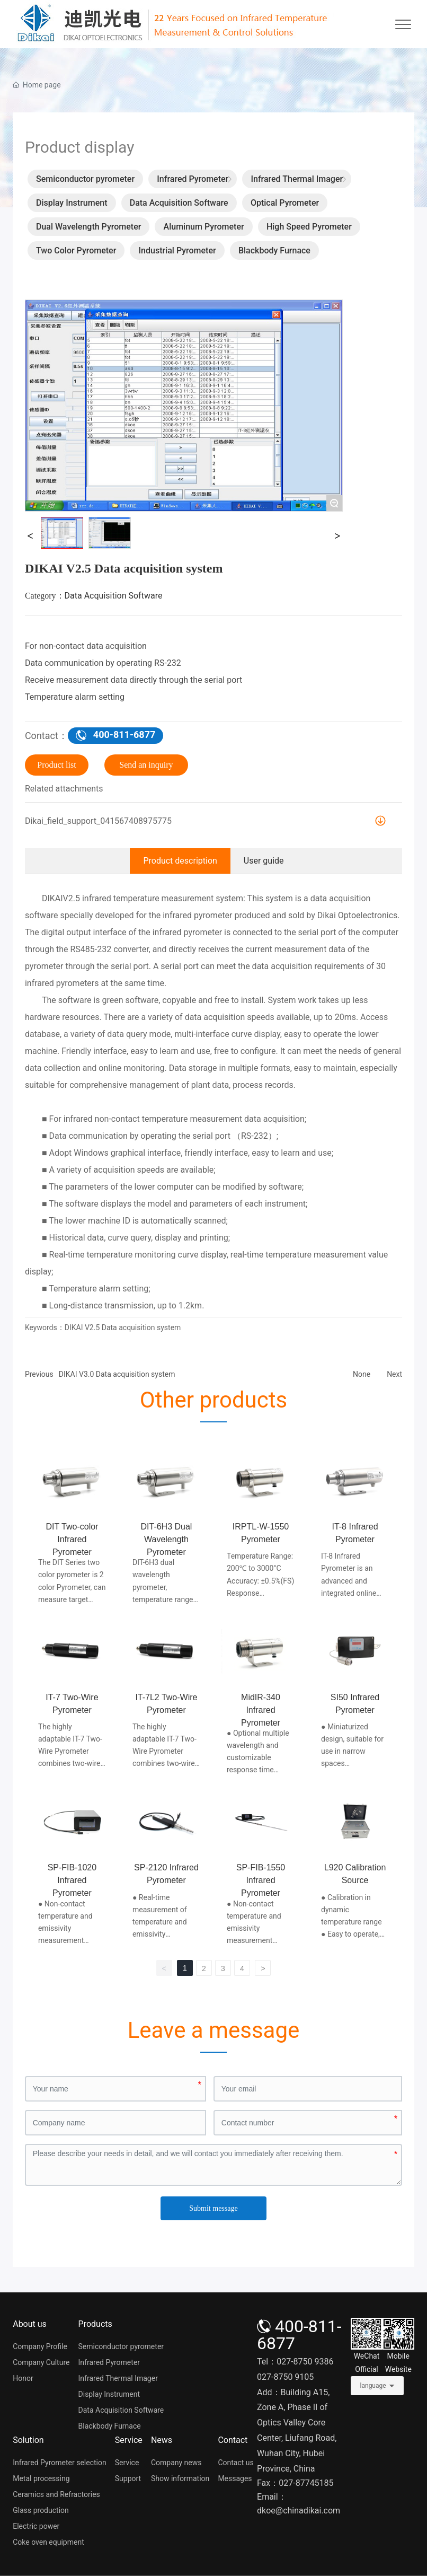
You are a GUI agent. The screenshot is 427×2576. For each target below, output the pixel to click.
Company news (176, 2462)
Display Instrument (71, 203)
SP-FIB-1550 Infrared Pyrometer (260, 1880)
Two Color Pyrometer (76, 250)
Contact (232, 2440)
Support (128, 2478)
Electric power (36, 2526)
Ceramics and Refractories (56, 2494)
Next (394, 1374)
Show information (180, 2478)
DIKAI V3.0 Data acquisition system (117, 1374)
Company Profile (40, 2346)
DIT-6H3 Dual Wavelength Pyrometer (166, 1539)
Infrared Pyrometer (192, 179)
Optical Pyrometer (285, 203)
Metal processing (41, 2478)
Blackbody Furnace (274, 250)
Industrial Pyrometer (177, 250)
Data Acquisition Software (179, 203)
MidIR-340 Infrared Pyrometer (260, 1710)
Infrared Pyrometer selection (59, 2462)
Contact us (235, 2462)
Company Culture (41, 2362)
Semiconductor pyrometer (85, 179)
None (361, 1374)
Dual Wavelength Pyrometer (88, 227)
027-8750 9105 (285, 2377)
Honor (23, 2378)
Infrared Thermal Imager (297, 179)
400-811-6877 (299, 2334)
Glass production (41, 2510)
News (161, 2440)
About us (30, 2324)
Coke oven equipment (48, 2542)
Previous (39, 1374)
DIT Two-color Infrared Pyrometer (72, 1539)
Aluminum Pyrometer (204, 227)
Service (129, 2440)
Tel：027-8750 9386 (295, 2362)
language (373, 2385)
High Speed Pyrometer (309, 227)
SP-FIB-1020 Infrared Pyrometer (72, 1880)
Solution (28, 2440)
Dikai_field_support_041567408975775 (98, 821)
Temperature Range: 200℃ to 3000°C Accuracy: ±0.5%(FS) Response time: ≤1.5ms (260, 1580)
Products (95, 2324)
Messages (235, 2478)
